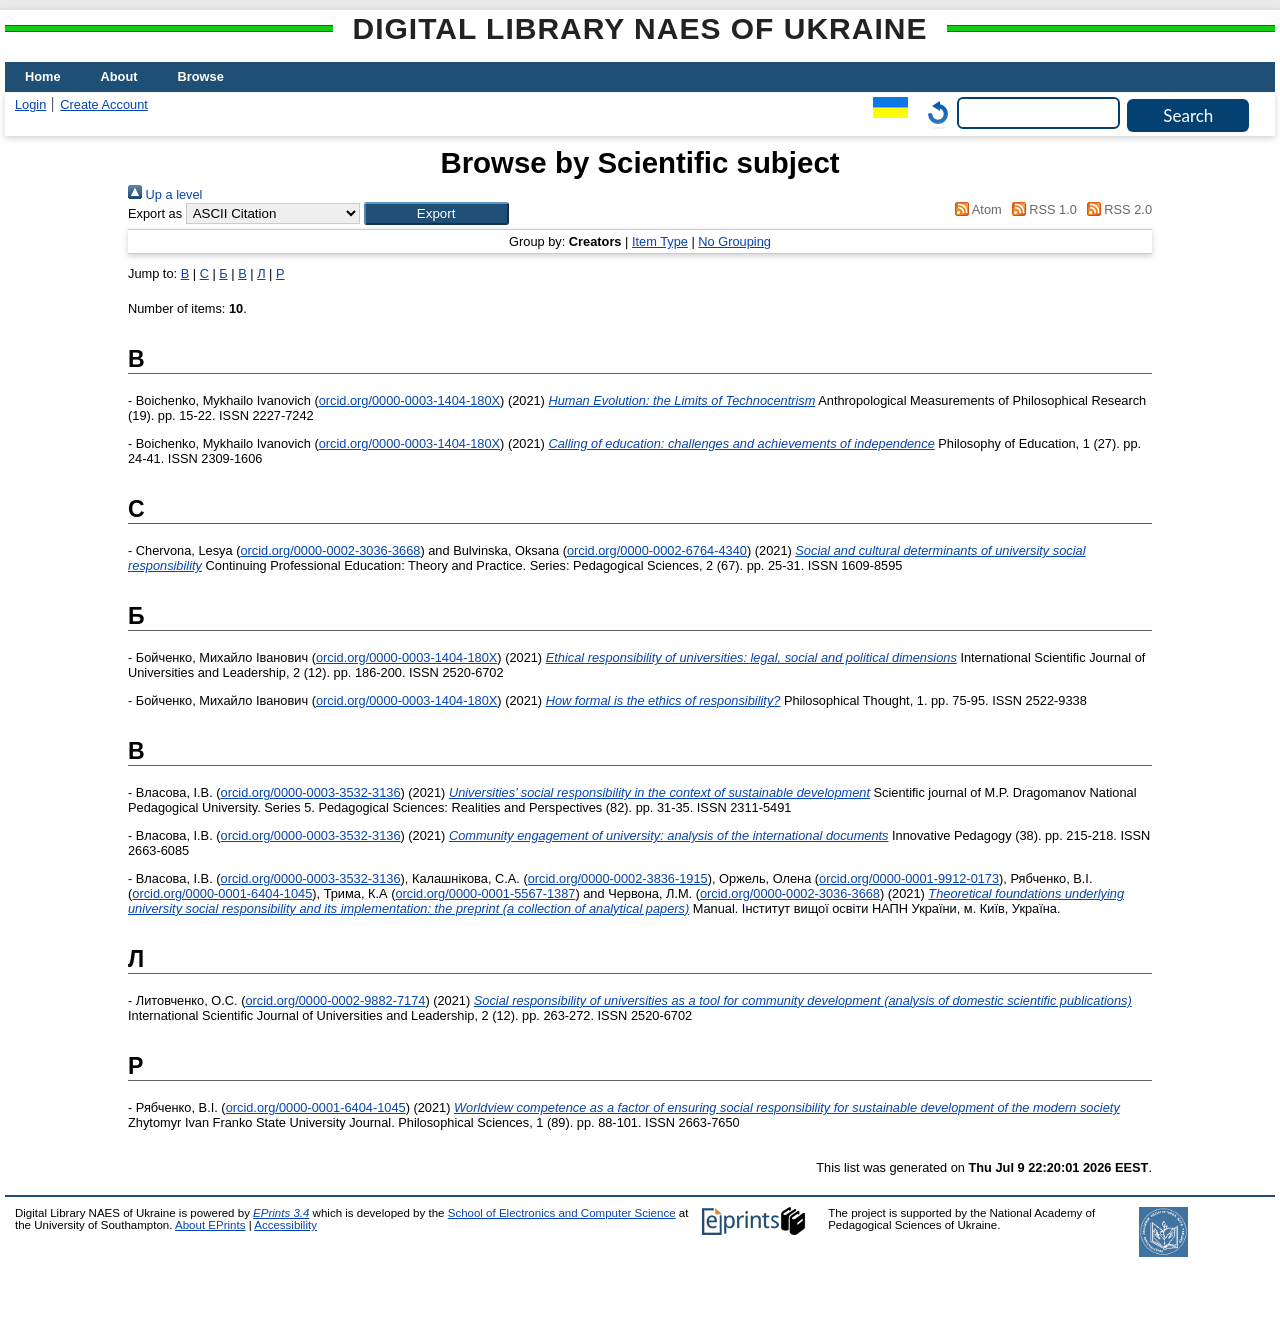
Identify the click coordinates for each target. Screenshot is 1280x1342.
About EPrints (210, 1225)
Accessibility (285, 1225)
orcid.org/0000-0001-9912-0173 (909, 878)
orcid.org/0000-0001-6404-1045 (222, 893)
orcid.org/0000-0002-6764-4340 (657, 550)
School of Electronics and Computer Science (562, 1213)
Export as (155, 213)
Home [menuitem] (43, 76)
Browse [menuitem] (201, 76)
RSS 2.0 (1116, 209)
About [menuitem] (119, 76)
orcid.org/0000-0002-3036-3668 (330, 550)
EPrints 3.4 (281, 1213)
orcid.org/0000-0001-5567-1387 (485, 893)
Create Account (104, 104)
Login (30, 104)
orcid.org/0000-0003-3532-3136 (311, 792)
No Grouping (734, 241)
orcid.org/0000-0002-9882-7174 (335, 1000)
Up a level (165, 194)
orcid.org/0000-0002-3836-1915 (618, 878)
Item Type (660, 241)
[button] (436, 213)
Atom (975, 209)
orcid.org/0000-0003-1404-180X (409, 400)
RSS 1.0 (1041, 209)
